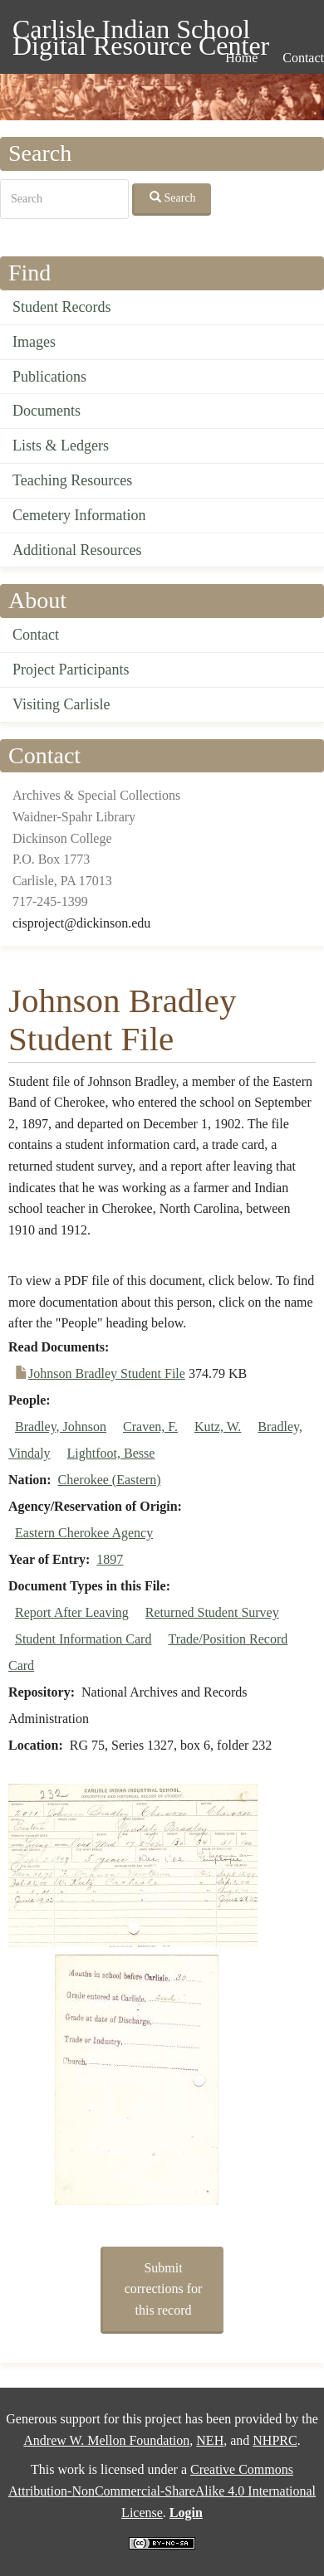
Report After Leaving (72, 1612)
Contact (35, 634)
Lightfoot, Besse (111, 1453)
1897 (109, 1559)
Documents (46, 410)
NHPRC (275, 2440)
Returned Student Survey (212, 1612)
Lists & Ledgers (60, 445)
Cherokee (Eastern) (109, 1480)
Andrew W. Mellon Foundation (106, 2440)
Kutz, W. (217, 1426)
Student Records (61, 307)
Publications (49, 376)
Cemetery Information (78, 515)
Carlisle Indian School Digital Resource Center (140, 32)
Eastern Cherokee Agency (84, 1533)
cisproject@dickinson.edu (81, 923)
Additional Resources (76, 550)
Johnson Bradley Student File (106, 1373)
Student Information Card (83, 1639)
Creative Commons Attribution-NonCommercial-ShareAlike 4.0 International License (162, 2490)
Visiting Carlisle (61, 704)
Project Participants (70, 669)
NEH (209, 2440)
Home (241, 58)
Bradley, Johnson (60, 1426)
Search (173, 197)
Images (34, 342)
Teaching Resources (72, 480)
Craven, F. (150, 1426)
